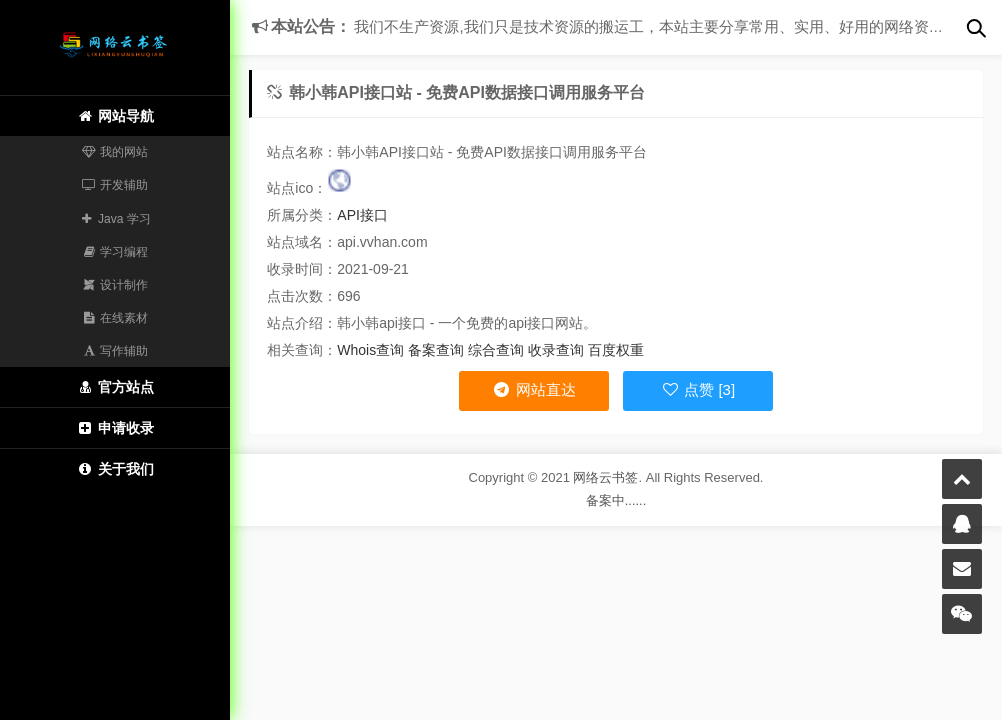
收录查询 (556, 350)
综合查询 (496, 350)
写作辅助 (115, 351)
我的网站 (115, 152)
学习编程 (115, 252)
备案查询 (436, 350)
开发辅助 (115, 185)
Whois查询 (370, 350)
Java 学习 (114, 219)
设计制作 (115, 285)
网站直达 (533, 389)
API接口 (362, 215)
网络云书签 (605, 477)
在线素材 (115, 318)
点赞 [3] (698, 389)
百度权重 (616, 350)
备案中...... (616, 500)
